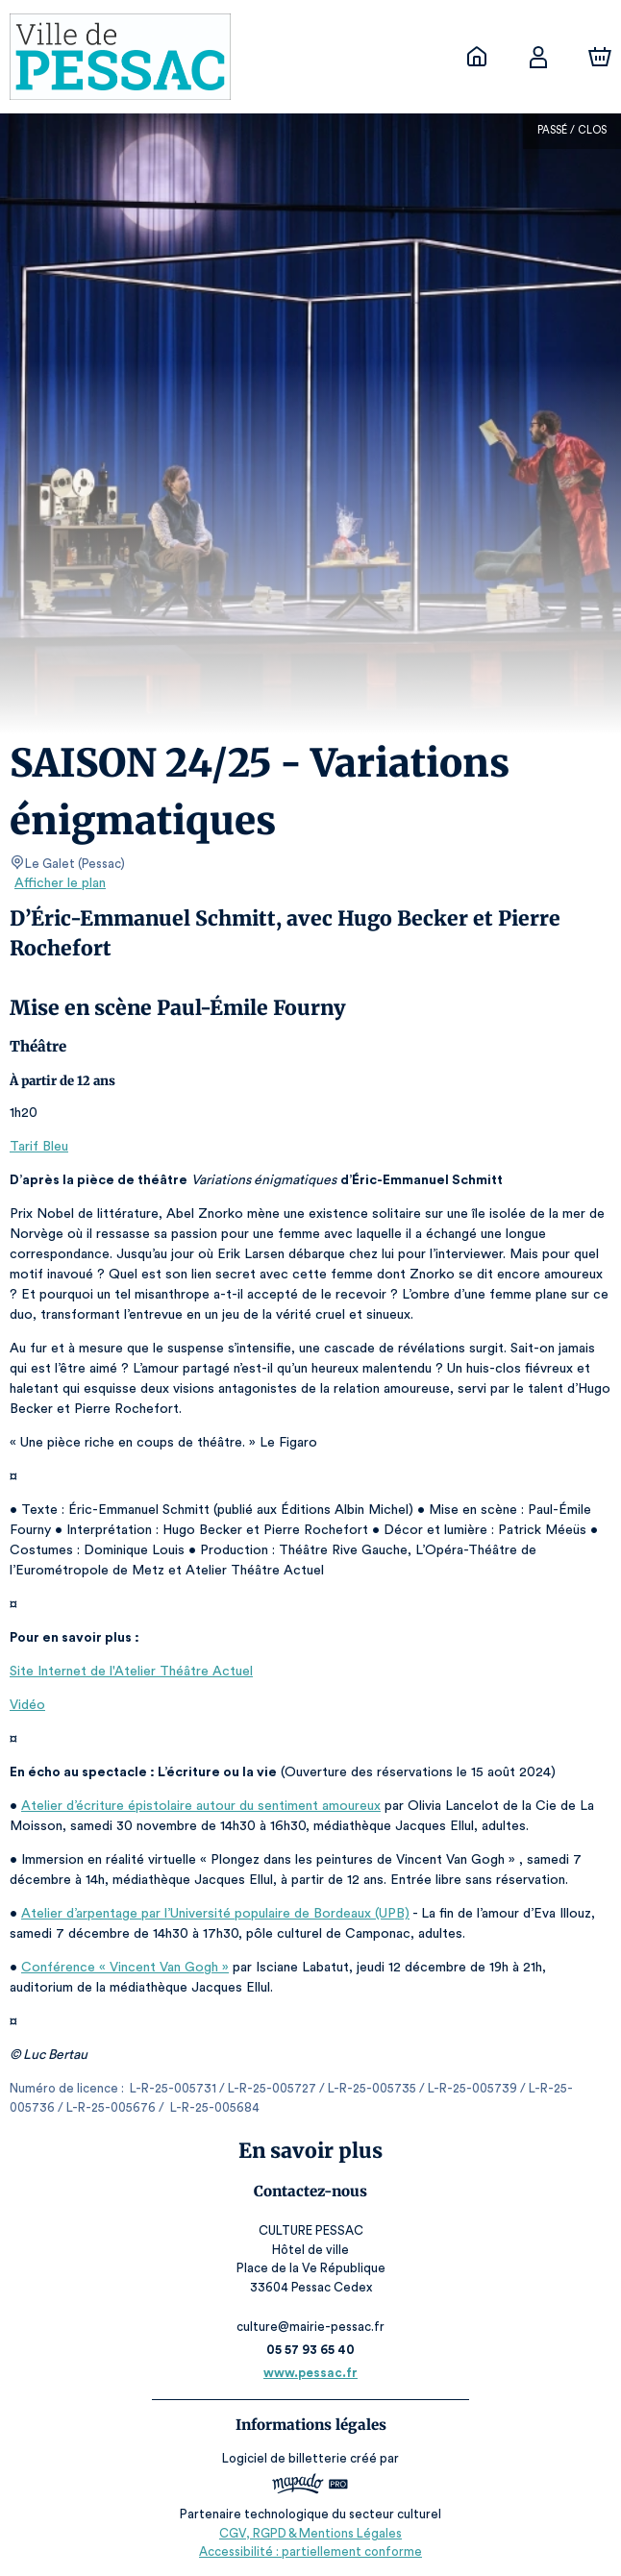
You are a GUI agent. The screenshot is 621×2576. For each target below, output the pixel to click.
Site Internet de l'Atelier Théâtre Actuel (124, 1671)
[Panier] (599, 56)
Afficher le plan (58, 883)
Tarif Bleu (37, 1146)
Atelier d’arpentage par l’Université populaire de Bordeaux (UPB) (210, 1913)
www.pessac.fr (311, 2372)
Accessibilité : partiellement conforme (311, 2551)
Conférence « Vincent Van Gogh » (120, 1967)
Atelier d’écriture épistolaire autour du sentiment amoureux (191, 1806)
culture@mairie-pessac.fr (311, 2326)
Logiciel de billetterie (285, 2458)
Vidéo (27, 1705)
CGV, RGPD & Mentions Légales (310, 2533)
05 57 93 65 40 (311, 2349)
